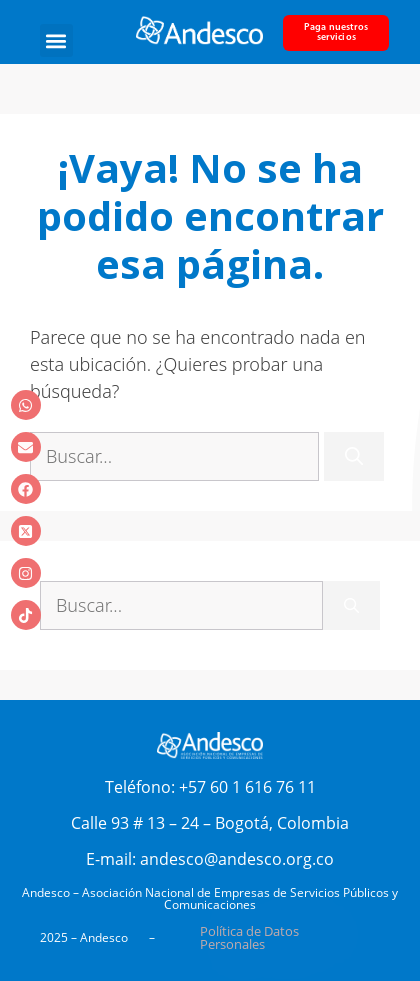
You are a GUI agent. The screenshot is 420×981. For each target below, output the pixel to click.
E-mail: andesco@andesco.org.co (210, 859)
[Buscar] (354, 456)
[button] (56, 40)
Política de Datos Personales (249, 937)
